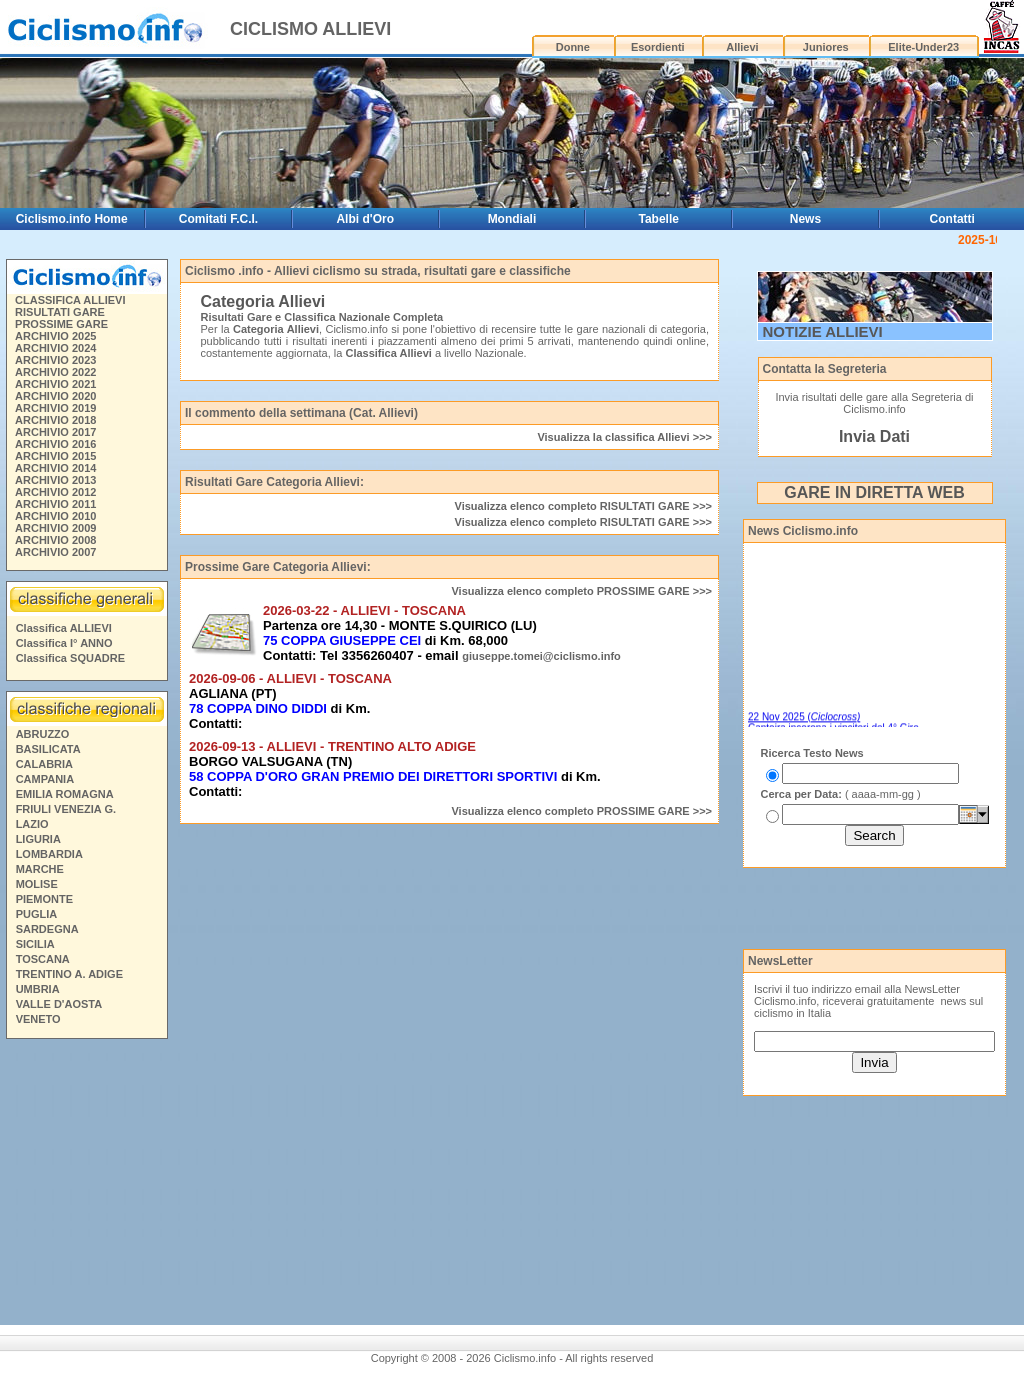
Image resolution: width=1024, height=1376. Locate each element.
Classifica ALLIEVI (64, 628)
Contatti (952, 219)
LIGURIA (38, 839)
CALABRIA (44, 764)
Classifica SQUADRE (70, 658)
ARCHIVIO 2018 (55, 420)
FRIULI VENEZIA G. (66, 809)
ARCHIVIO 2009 (55, 528)
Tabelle (658, 219)
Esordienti (658, 47)
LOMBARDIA (49, 854)
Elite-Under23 (923, 47)
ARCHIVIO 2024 (55, 348)
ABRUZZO (43, 734)
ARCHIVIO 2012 (55, 492)
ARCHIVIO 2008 (55, 540)
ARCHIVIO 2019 (55, 408)
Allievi (742, 47)
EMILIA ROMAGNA (65, 794)
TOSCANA (43, 959)
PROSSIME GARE (61, 324)
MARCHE (40, 869)
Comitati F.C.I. (218, 219)
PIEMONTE (44, 899)
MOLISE (37, 884)
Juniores (826, 47)
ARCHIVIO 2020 (55, 396)
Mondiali (512, 219)
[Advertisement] (860, 907)
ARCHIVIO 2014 (55, 468)
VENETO (38, 1019)
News (805, 219)
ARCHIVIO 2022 (55, 372)
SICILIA (35, 944)
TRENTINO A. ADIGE (69, 974)
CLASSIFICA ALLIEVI (70, 300)
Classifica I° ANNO (64, 643)
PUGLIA (37, 914)
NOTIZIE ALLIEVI (823, 331)
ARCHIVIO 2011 (55, 504)
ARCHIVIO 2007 (55, 552)
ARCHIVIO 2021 (55, 384)
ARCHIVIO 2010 (55, 516)
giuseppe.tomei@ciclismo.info (541, 656)
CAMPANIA (45, 779)
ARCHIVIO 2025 (55, 336)
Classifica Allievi (388, 353)
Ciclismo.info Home (72, 219)
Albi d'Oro (365, 219)
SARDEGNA (47, 929)
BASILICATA (48, 749)
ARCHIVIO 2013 (55, 480)
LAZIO (32, 824)
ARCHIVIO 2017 (55, 432)
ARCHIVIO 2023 (55, 360)
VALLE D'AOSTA (59, 1004)
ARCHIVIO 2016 (55, 444)
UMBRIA (38, 989)
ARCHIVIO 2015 (55, 456)
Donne (573, 47)
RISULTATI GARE (60, 312)
